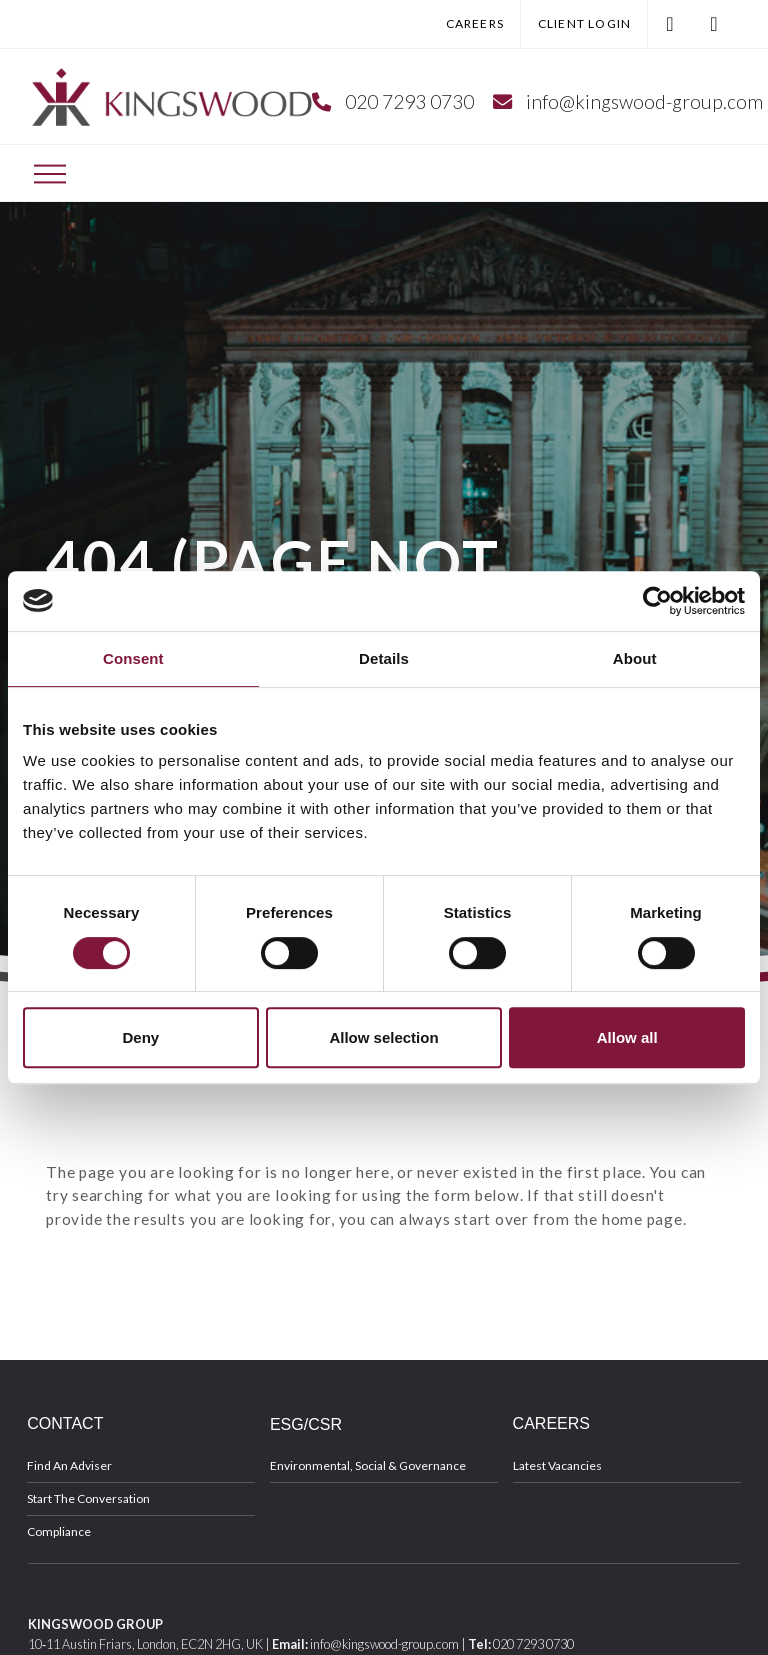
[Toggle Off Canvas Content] (50, 174)
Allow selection (383, 1037)
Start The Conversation (88, 1498)
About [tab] (635, 658)
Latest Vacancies (557, 1465)
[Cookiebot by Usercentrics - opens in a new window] (657, 601)
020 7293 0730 (409, 101)
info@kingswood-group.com (644, 101)
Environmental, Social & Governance (368, 1465)
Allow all (627, 1037)
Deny (140, 1037)
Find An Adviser (69, 1465)
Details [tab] (384, 658)
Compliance (59, 1531)
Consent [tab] (133, 658)
